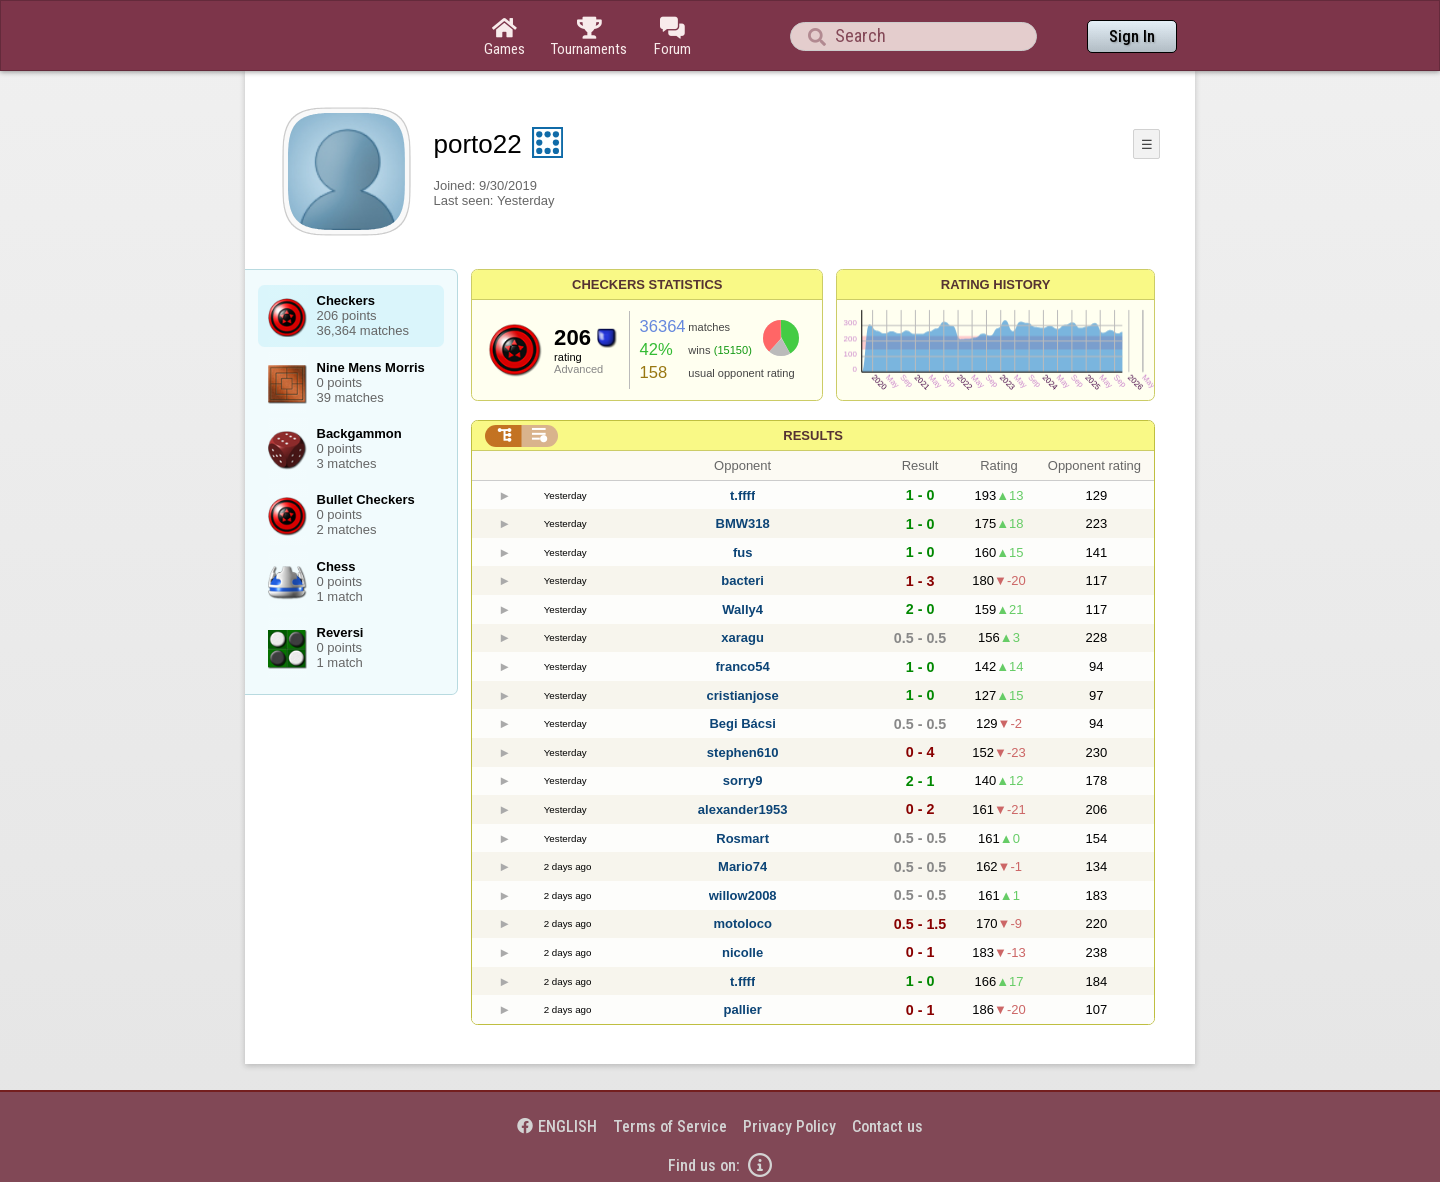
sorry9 (743, 780)
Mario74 (742, 866)
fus (743, 552)
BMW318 (743, 523)
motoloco (742, 923)
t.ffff (742, 495)
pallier (742, 1009)
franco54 (743, 666)
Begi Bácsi (742, 723)
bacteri (742, 580)
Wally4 (742, 609)
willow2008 (743, 895)
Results (813, 435)
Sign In (1132, 36)
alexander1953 (743, 809)
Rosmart (742, 838)
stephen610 (743, 752)
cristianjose (743, 695)
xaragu (742, 637)
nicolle (742, 952)
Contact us (887, 1126)
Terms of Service (670, 1126)
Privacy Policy (789, 1126)
